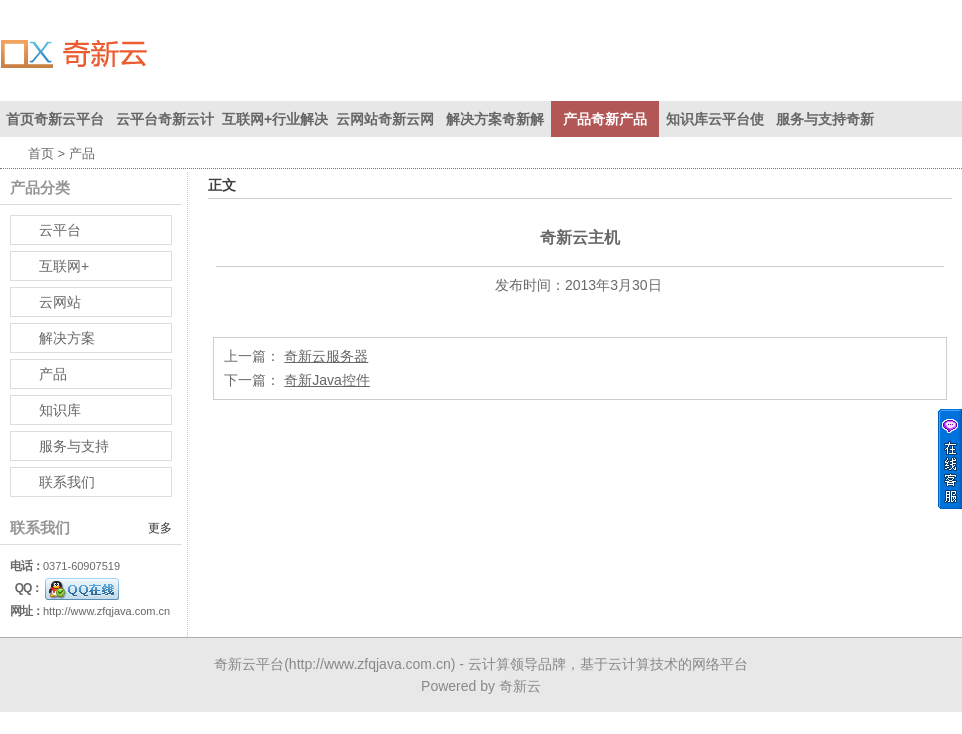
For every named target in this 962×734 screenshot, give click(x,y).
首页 (41, 153)
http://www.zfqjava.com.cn (106, 611)
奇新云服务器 (326, 356)
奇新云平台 (249, 664)
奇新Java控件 (327, 380)
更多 (160, 528)
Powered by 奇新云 (481, 686)
